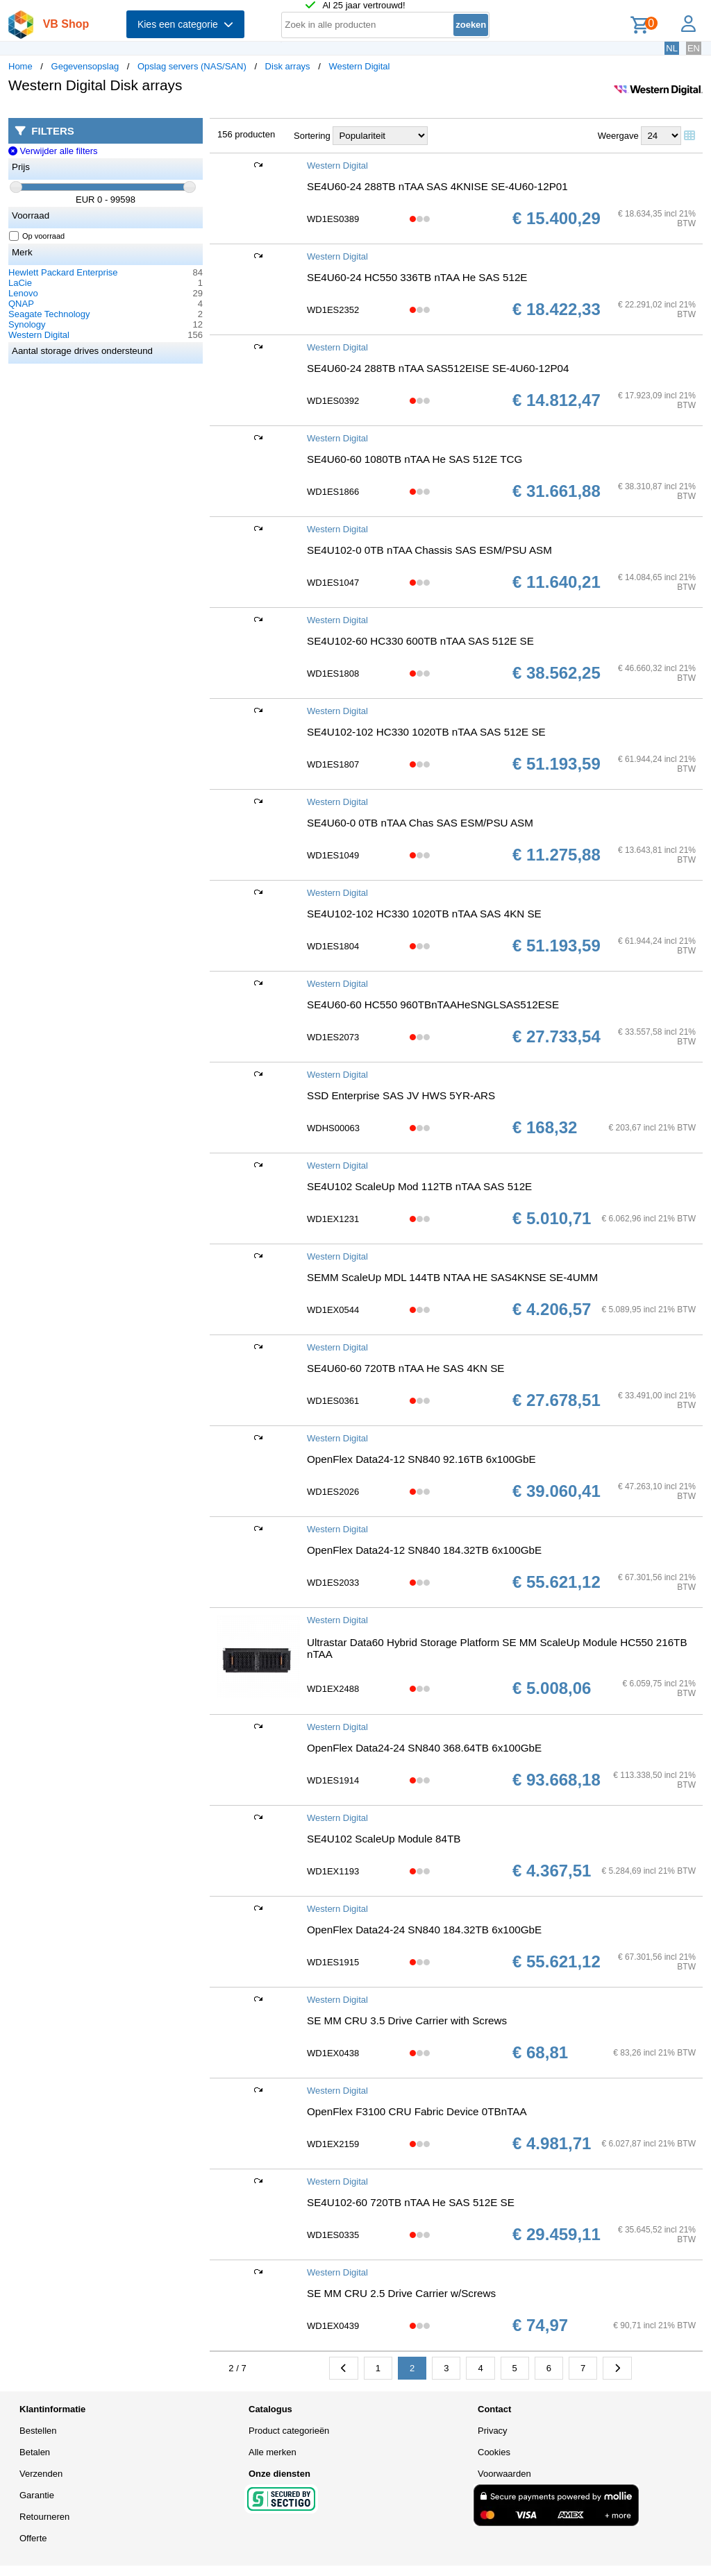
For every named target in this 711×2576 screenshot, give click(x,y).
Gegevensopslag (85, 66)
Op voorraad (37, 236)
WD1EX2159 (333, 2144)
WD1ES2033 (333, 1582)
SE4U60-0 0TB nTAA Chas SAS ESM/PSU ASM (420, 823)
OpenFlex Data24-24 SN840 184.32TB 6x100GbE (424, 1929)
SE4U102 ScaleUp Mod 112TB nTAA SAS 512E (419, 1186)
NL (672, 48)
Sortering (312, 135)
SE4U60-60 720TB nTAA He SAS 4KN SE (406, 1368)
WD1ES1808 (333, 673)
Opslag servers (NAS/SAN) (191, 66)
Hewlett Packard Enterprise (63, 272)
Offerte (33, 2538)
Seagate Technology (49, 314)
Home (20, 66)
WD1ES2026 (333, 1491)
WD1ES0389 (333, 219)
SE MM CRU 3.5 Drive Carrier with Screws (407, 2020)
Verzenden (40, 2473)
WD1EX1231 (333, 1219)
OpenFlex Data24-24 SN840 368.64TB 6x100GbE (424, 1748)
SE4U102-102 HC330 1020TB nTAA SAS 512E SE (426, 732)
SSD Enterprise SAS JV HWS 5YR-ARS (401, 1095)
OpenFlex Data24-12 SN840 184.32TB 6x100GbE (424, 1550)
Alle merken (272, 2452)
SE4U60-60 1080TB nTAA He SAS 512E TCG (414, 459)
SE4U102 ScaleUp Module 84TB (383, 1839)
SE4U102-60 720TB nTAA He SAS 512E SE (411, 2202)
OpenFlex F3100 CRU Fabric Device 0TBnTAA (417, 2111)
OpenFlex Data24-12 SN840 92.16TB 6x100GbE (421, 1459)
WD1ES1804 (333, 946)
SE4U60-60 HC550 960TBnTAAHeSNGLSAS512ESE (433, 1004)
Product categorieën (289, 2430)
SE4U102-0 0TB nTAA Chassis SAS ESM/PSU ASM (429, 550)
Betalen (34, 2452)
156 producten (246, 134)
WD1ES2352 (333, 310)
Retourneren (44, 2516)
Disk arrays (287, 66)
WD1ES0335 (333, 2235)
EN (693, 48)
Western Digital (359, 66)
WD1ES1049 (333, 855)
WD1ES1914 (333, 1780)
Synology (26, 324)
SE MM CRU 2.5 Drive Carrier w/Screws (401, 2293)
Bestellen (37, 2430)
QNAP (21, 303)
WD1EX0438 (333, 2053)
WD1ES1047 (333, 582)
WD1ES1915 (333, 1962)
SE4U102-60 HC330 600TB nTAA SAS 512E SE (420, 641)
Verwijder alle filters (53, 151)
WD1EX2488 (333, 1689)
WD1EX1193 (333, 1871)
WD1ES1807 (333, 764)
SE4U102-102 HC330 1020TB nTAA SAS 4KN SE (424, 914)
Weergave (618, 135)
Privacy (493, 2430)
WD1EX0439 (333, 2326)
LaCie (20, 283)
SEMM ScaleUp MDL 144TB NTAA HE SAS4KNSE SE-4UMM (452, 1277)
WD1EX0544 (333, 1310)
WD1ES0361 (333, 1401)
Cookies (494, 2452)
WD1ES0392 (333, 401)
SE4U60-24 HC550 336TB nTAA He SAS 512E (417, 277)
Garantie (36, 2495)
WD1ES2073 (333, 1037)
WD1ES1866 (333, 491)
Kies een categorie (185, 24)
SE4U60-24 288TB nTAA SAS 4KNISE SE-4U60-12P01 (437, 186)
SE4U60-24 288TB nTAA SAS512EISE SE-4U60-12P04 (438, 368)
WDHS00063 (333, 1128)
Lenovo (23, 293)
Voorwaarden (504, 2473)
